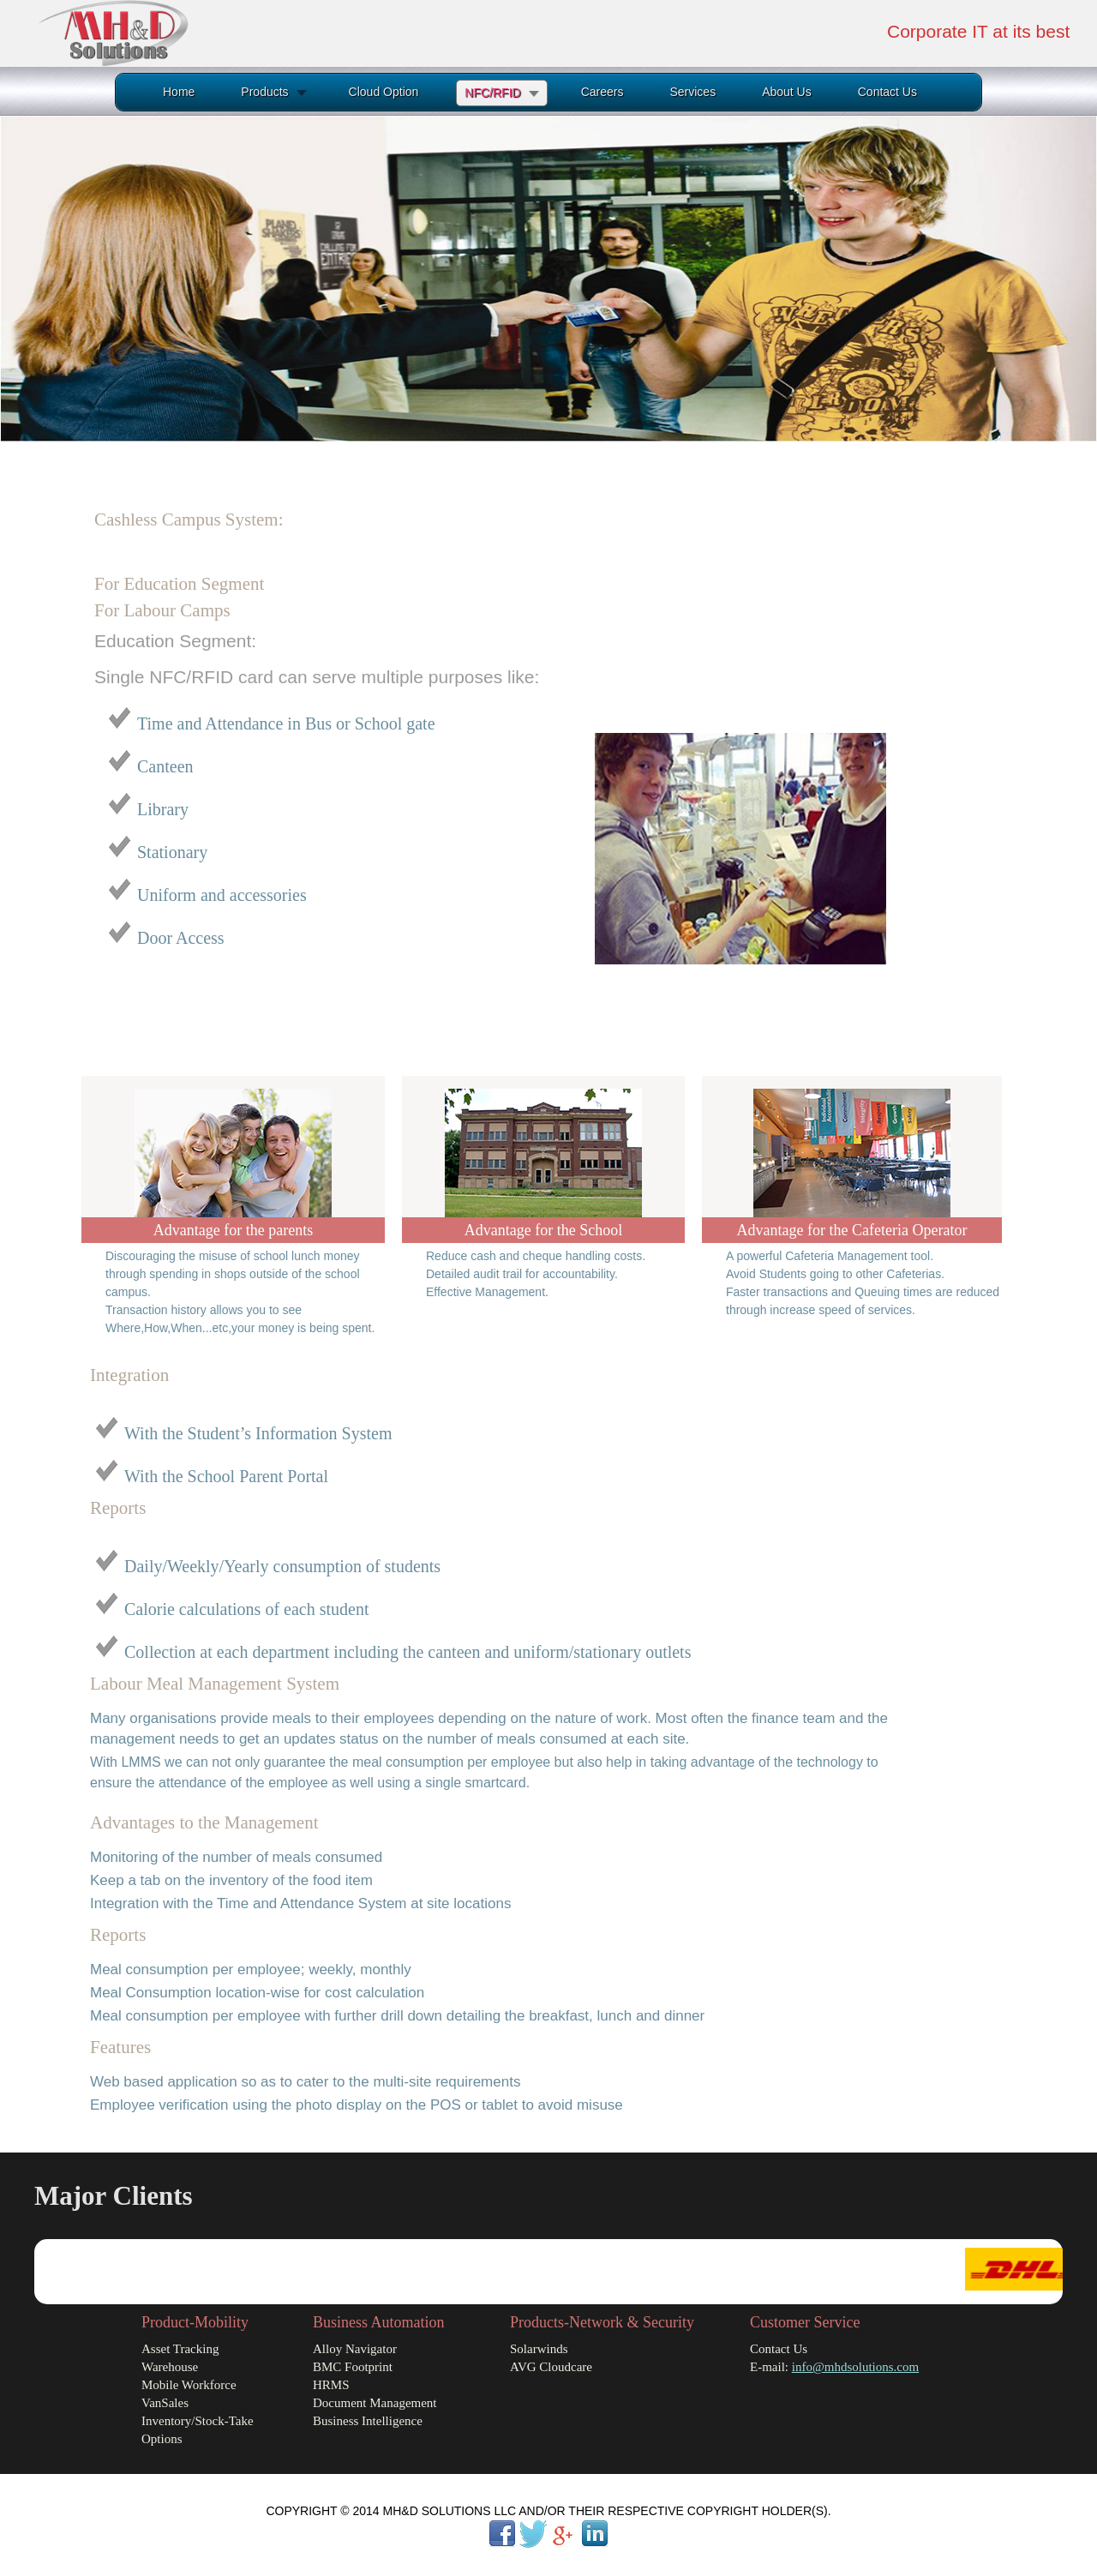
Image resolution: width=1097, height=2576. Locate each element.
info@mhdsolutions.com (855, 2367)
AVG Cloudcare (551, 2367)
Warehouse (169, 2367)
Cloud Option (384, 92)
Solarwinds (539, 2349)
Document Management (375, 2403)
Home (179, 92)
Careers (602, 92)
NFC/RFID (492, 92)
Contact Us (887, 92)
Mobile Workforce (189, 2385)
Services (692, 92)
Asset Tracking (180, 2349)
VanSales (165, 2403)
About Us (787, 92)
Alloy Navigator (355, 2349)
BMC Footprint (353, 2367)
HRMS (331, 2385)
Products (264, 92)
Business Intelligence (368, 2421)
